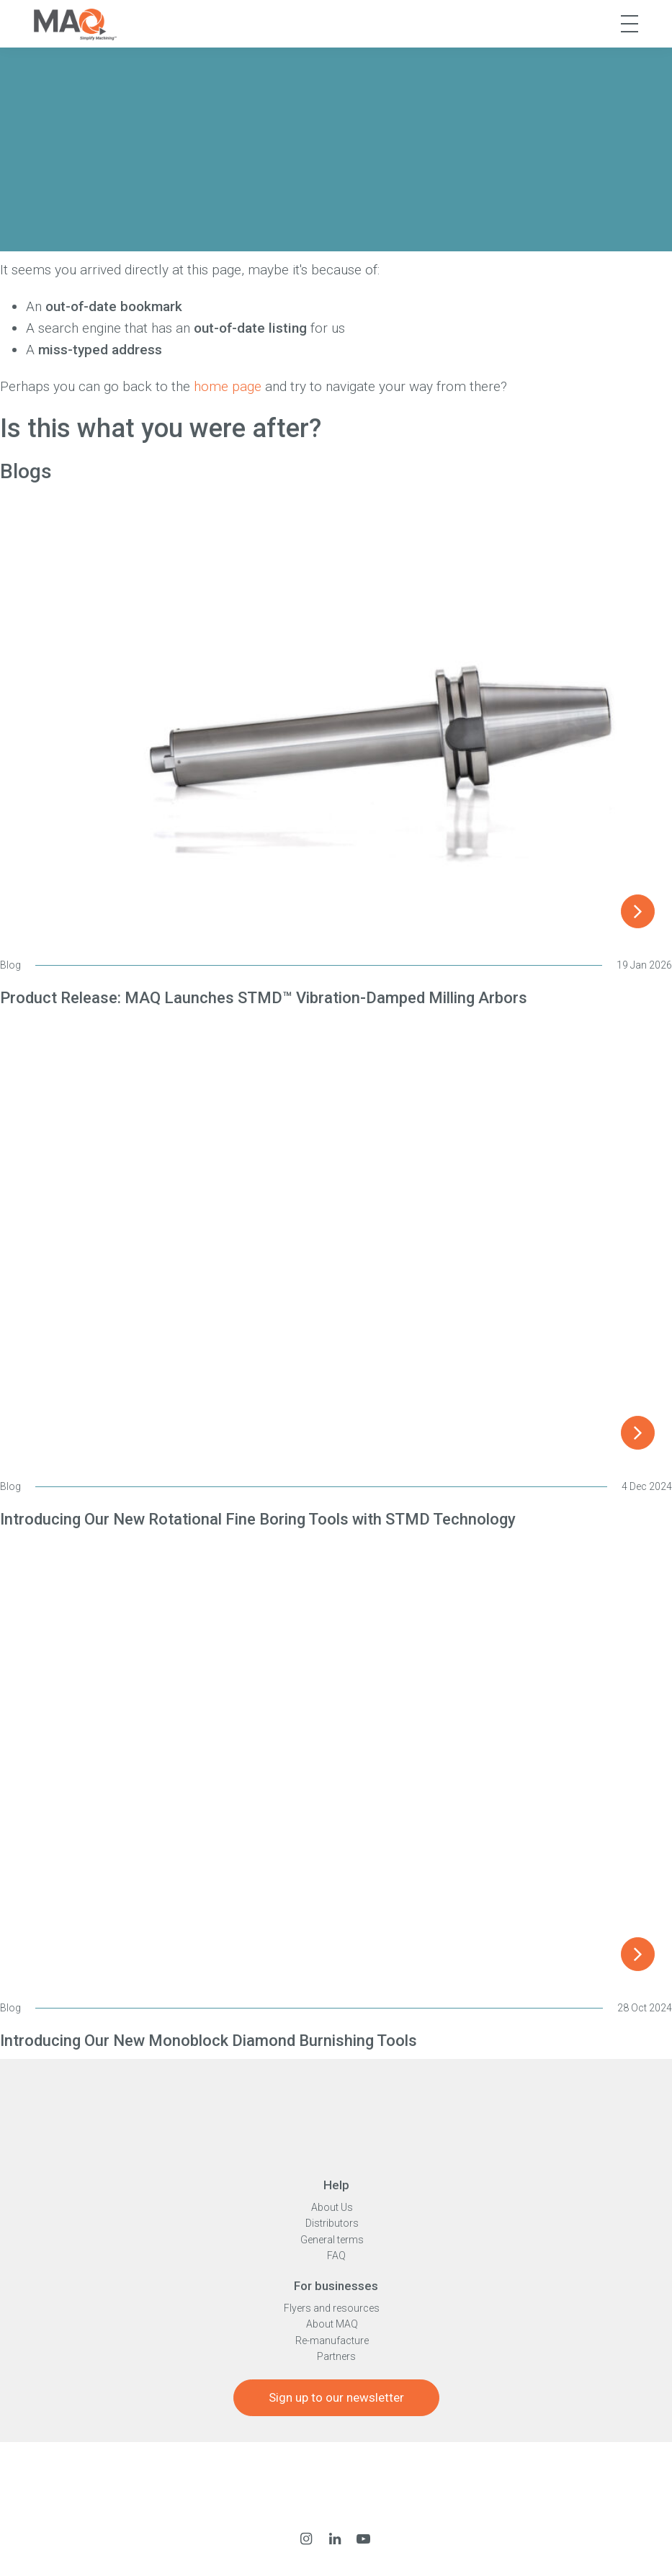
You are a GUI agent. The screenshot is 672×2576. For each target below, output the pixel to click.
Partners (336, 2356)
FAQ (336, 2255)
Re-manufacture (332, 2340)
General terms (332, 2239)
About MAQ (332, 2324)
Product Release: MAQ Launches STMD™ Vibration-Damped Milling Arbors (263, 998)
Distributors (332, 2223)
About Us (332, 2207)
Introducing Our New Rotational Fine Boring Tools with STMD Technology (258, 1519)
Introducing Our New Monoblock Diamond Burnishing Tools (208, 2041)
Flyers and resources (332, 2308)
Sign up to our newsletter (336, 2397)
